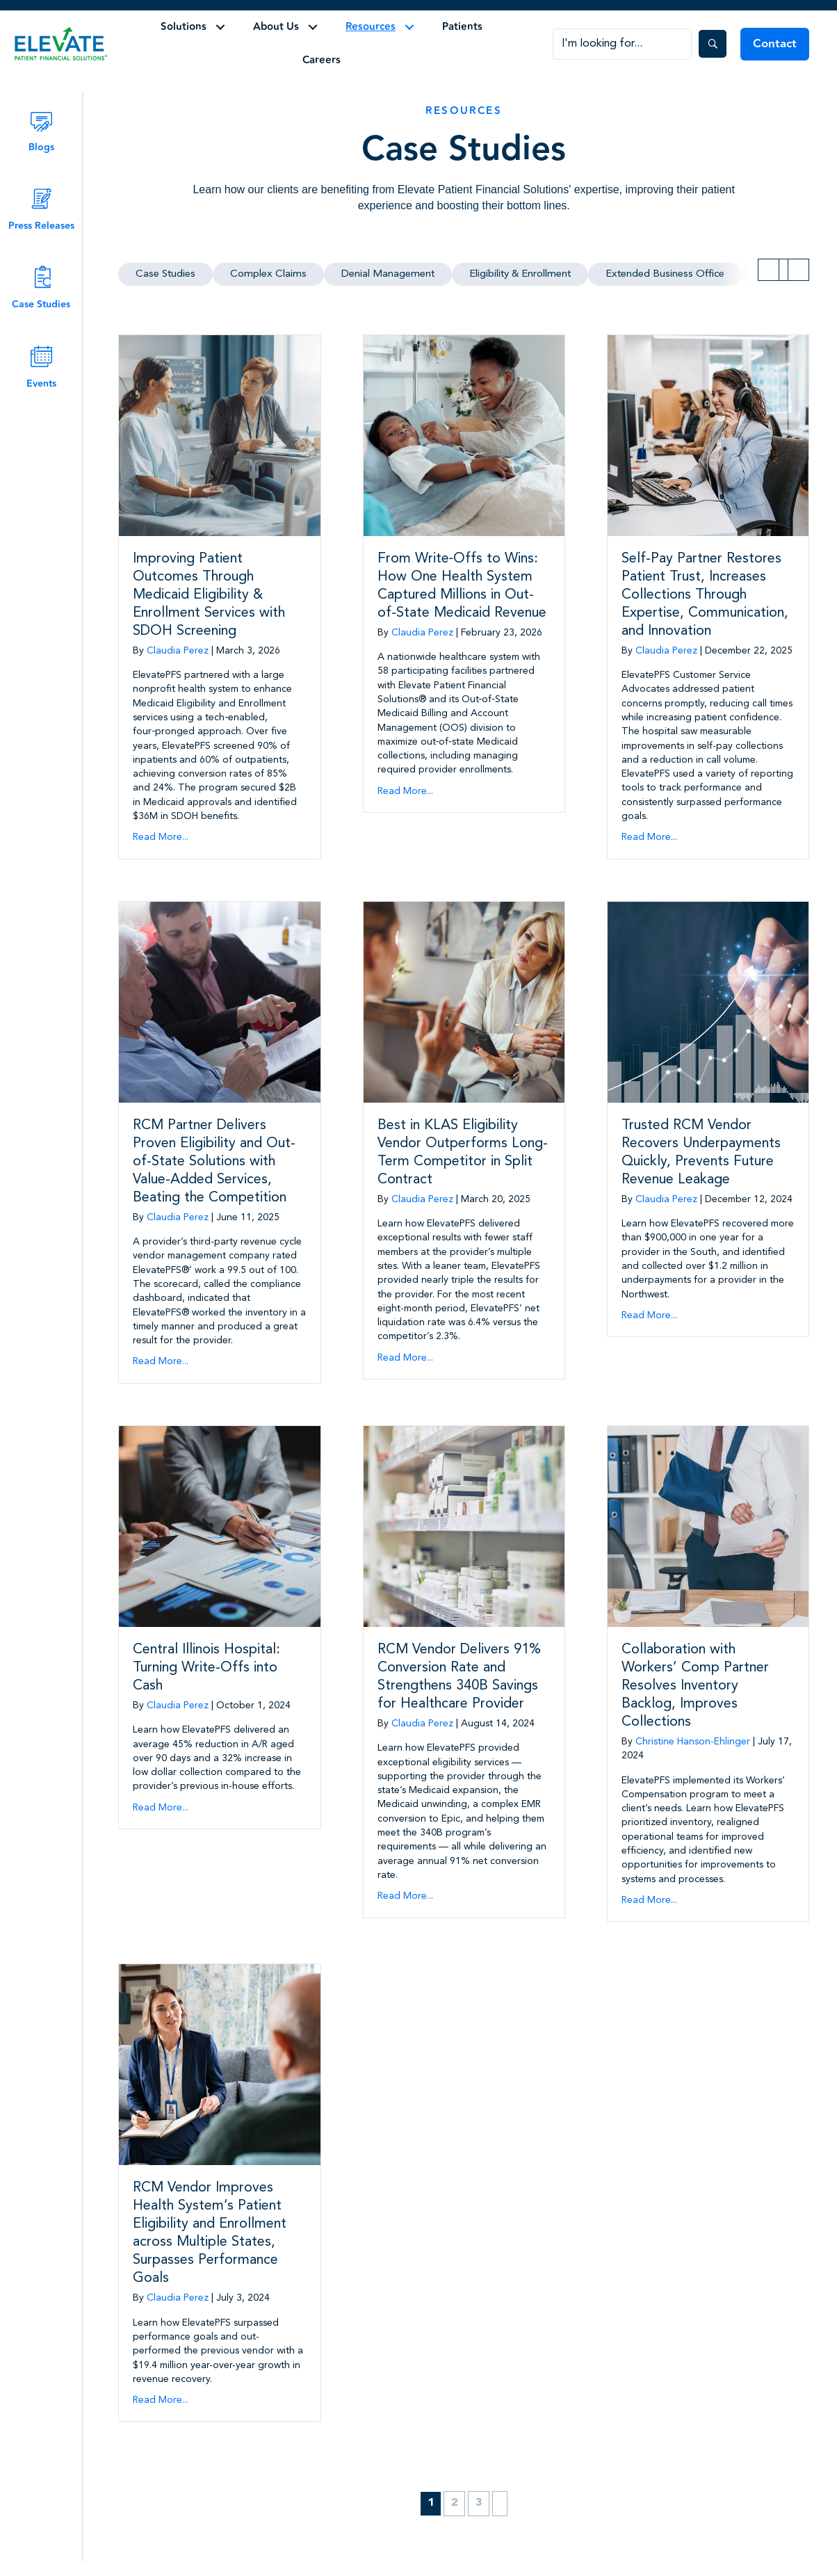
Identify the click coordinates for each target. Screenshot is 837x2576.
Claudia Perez (178, 651)
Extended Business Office (665, 274)
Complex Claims (268, 274)
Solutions (183, 27)
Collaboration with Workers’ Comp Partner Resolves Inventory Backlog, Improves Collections (695, 1686)
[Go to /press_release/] (41, 209)
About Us (276, 27)
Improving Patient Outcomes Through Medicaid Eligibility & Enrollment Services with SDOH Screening (209, 595)
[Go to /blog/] (41, 130)
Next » (499, 2503)
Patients (462, 27)
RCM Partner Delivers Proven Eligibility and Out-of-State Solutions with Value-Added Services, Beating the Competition (214, 1162)
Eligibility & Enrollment (520, 274)
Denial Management (387, 274)
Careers (321, 60)
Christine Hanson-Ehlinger (692, 1742)
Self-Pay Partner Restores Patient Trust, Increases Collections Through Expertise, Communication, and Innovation (704, 595)
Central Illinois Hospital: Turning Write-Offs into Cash (206, 1668)
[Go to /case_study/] (41, 287)
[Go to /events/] (41, 366)
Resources (371, 27)
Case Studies (165, 274)
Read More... (160, 837)
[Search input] (622, 44)
